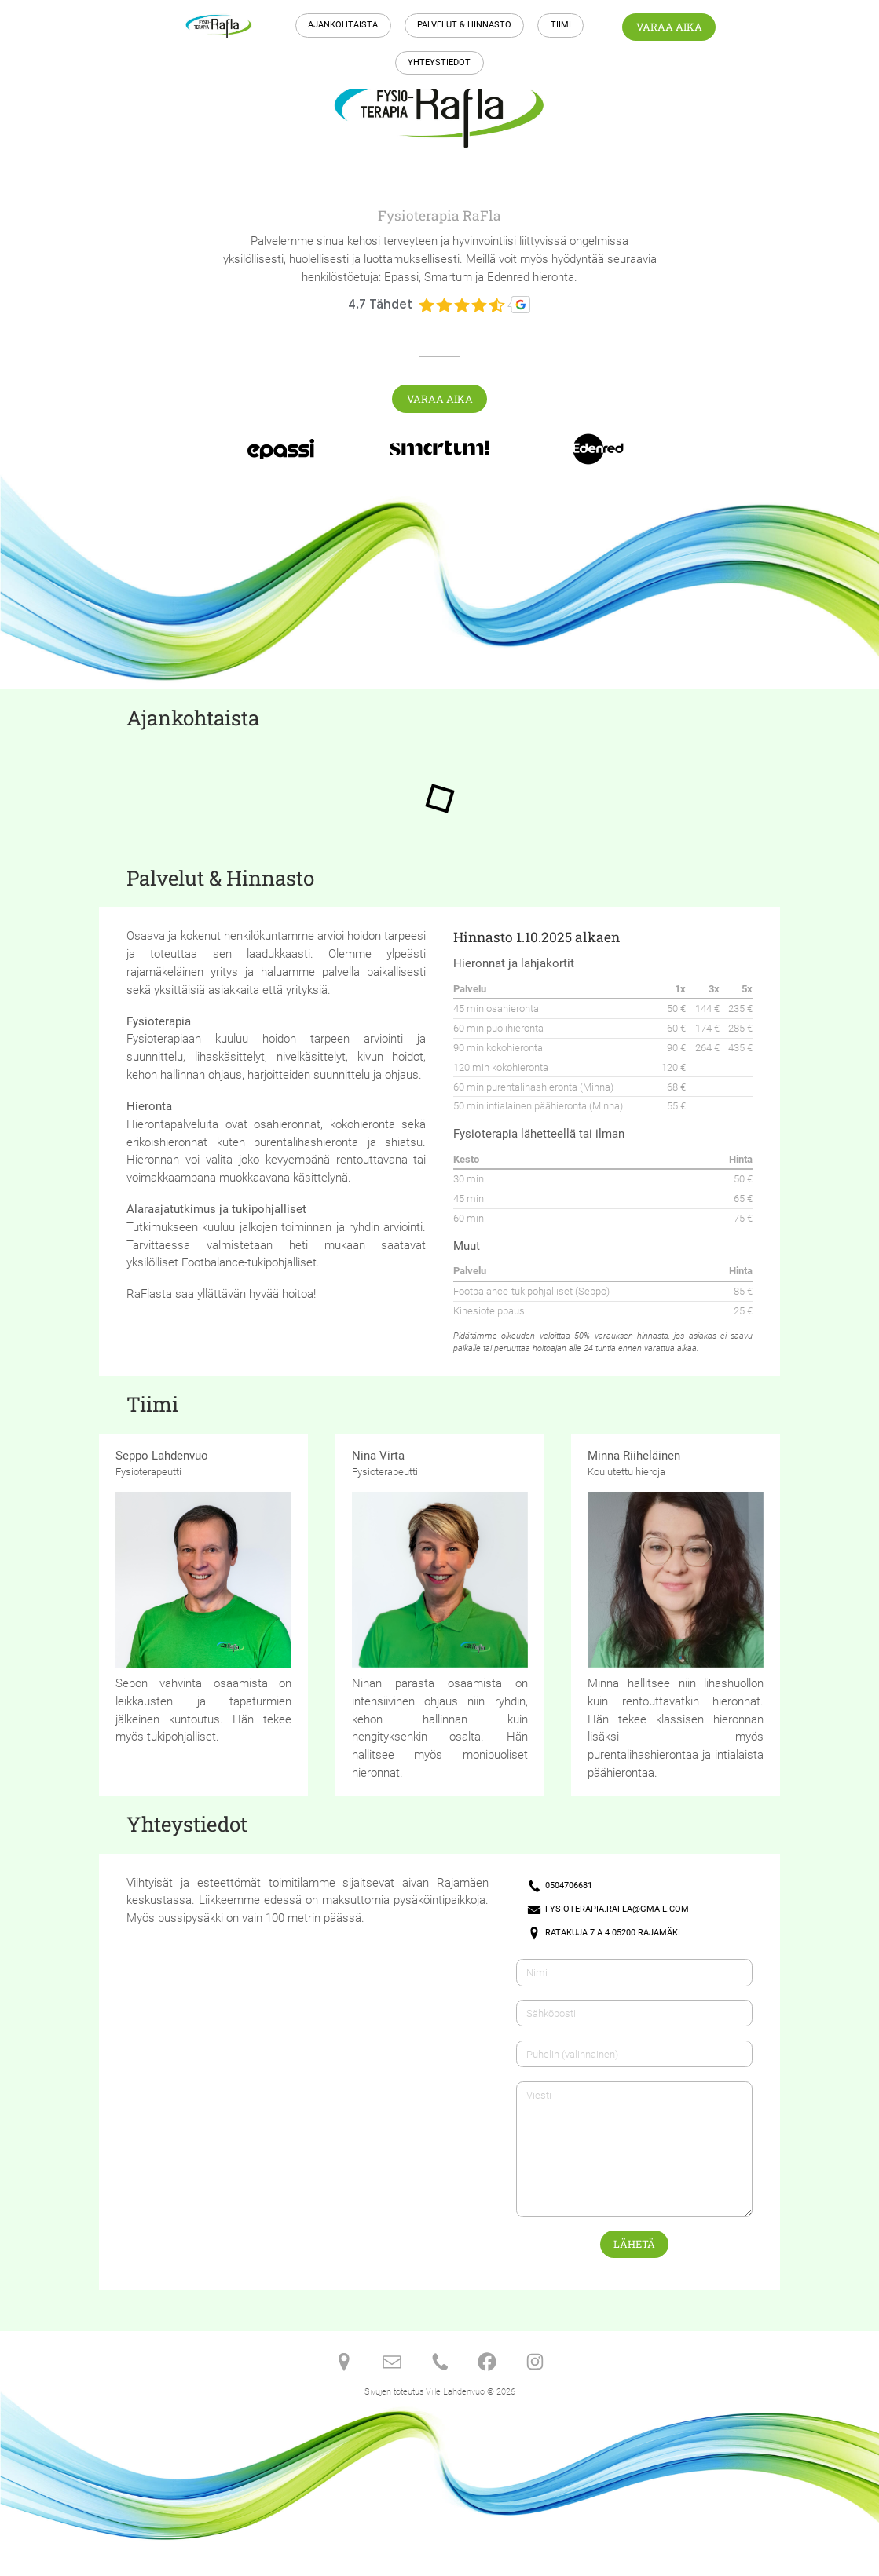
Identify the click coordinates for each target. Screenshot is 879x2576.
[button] (560, 1886)
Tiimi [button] (561, 25)
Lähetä (634, 2244)
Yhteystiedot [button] (439, 62)
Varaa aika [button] (669, 27)
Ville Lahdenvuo (455, 2392)
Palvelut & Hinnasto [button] (464, 25)
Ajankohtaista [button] (343, 25)
